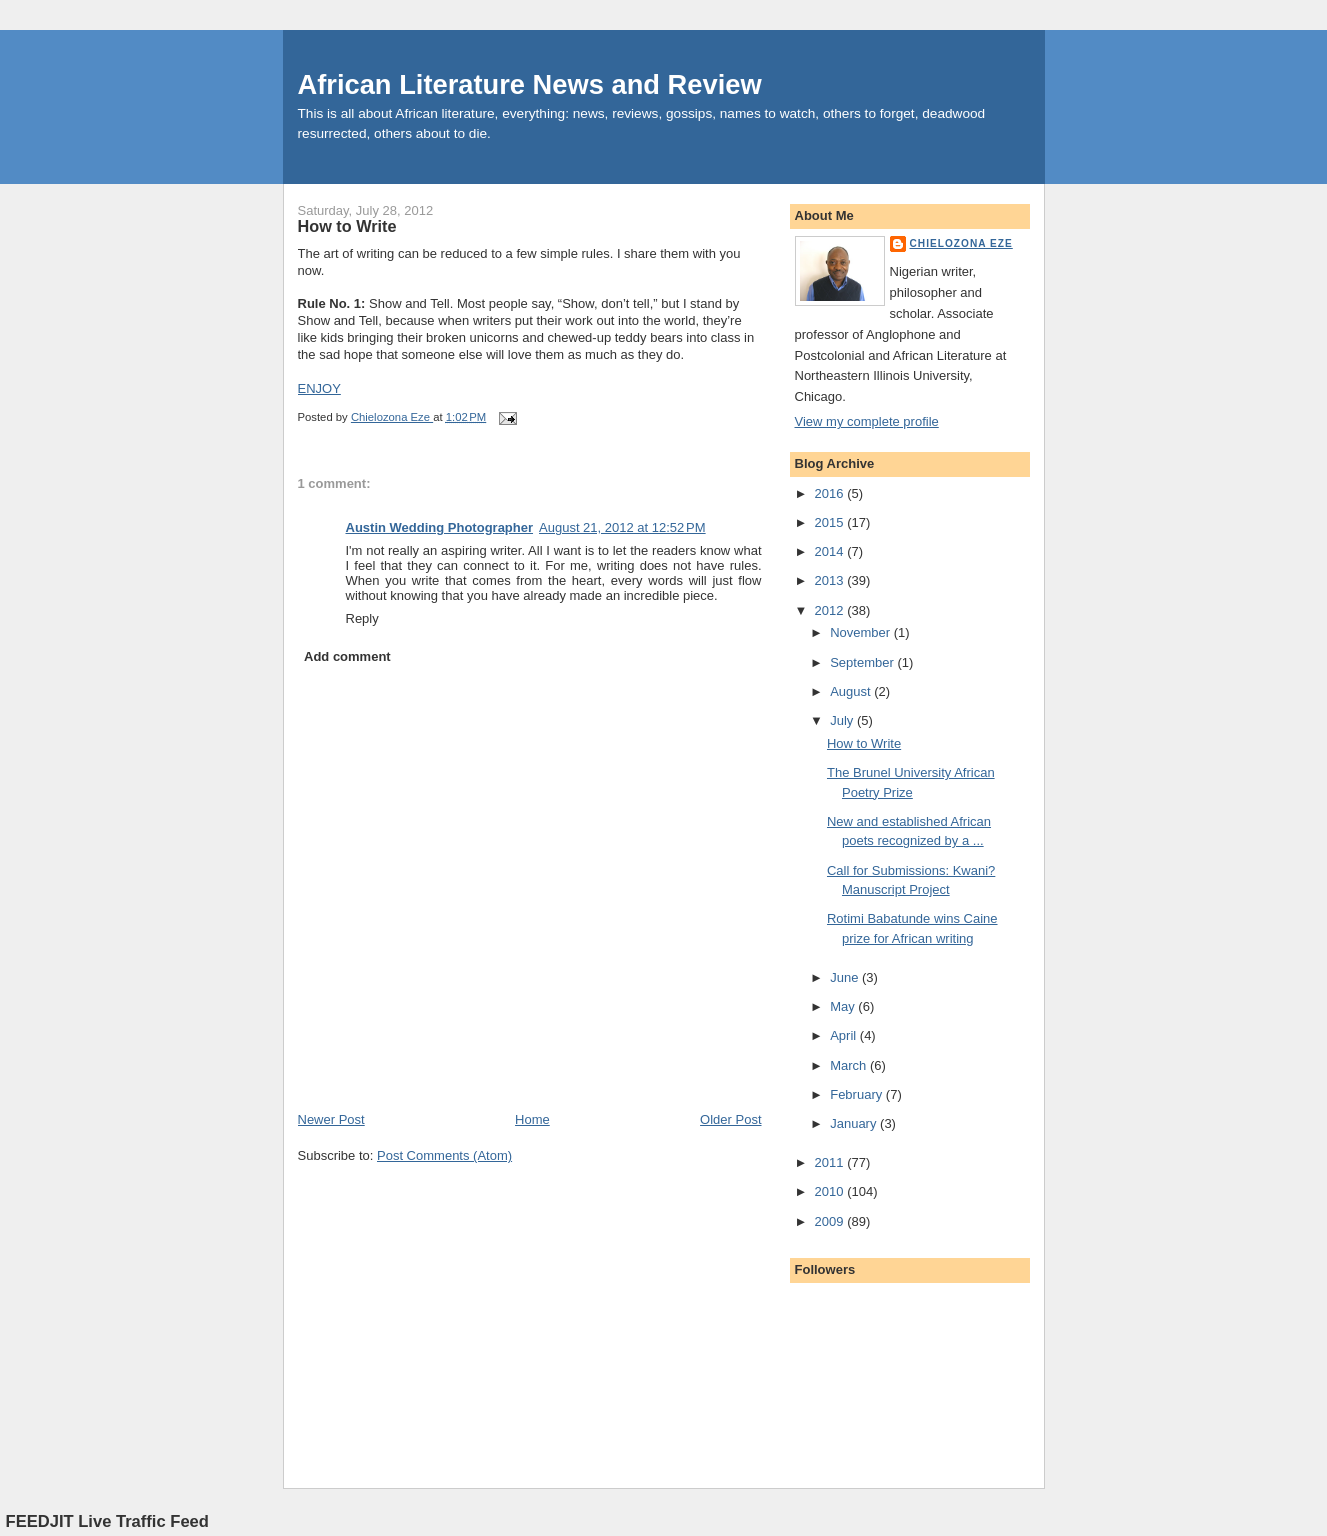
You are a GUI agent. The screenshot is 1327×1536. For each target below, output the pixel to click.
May (844, 1006)
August (852, 691)
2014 (831, 551)
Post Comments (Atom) (444, 1155)
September (863, 662)
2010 (831, 1191)
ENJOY (319, 388)
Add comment (347, 656)
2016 (831, 493)
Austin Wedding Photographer (440, 527)
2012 (831, 610)
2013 (831, 580)
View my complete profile (867, 421)
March (850, 1065)
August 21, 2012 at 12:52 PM (622, 527)
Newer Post (331, 1119)
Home (532, 1119)
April (845, 1035)
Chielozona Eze (961, 243)
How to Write (864, 743)
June (846, 977)
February (858, 1094)
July (843, 720)
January (855, 1123)
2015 (831, 522)
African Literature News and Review (530, 84)
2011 (831, 1162)
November (862, 632)
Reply (362, 618)
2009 (831, 1221)
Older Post (730, 1119)
